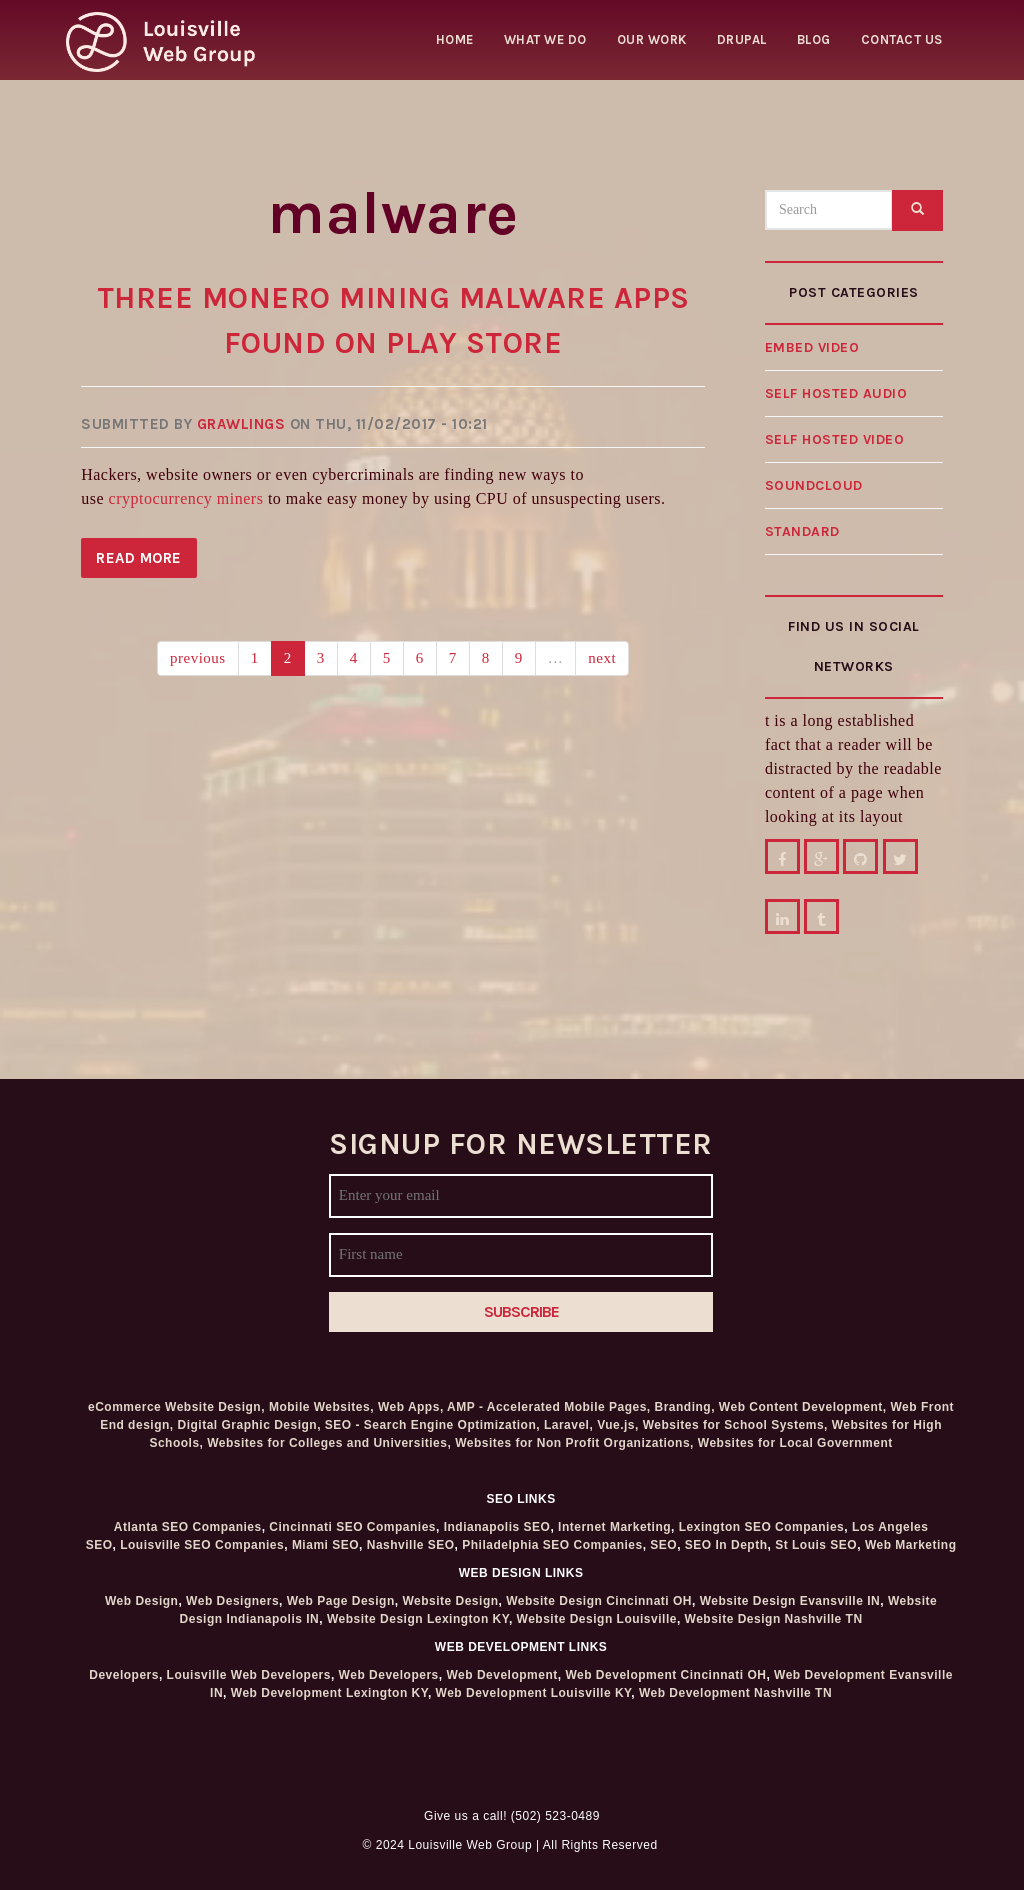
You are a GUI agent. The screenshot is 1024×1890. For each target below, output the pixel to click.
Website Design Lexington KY (418, 1619)
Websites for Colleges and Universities (327, 1443)
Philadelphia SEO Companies (552, 1545)
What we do (545, 39)
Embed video (812, 347)
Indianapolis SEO (497, 1527)
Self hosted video (835, 439)
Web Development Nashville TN (735, 1693)
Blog (814, 39)
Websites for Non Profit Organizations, (576, 1443)
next (602, 658)
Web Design (141, 1601)
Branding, (685, 1407)
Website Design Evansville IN (790, 1601)
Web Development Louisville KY (534, 1693)
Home (455, 39)
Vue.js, (618, 1425)
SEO (663, 1545)
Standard (802, 531)
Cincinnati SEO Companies (352, 1527)
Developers (124, 1675)
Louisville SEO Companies (202, 1545)
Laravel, (568, 1425)
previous (198, 658)
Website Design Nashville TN (774, 1619)
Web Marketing (911, 1545)
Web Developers (389, 1675)
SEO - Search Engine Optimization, (432, 1425)
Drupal (742, 39)
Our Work (652, 39)
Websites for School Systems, (735, 1425)
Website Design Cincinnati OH (599, 1601)
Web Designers (232, 1601)
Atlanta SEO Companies (188, 1527)
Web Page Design (341, 1601)
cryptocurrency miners (186, 498)
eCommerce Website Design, (176, 1407)
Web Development (501, 1675)
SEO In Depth (726, 1545)
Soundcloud (814, 485)
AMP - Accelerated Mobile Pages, (549, 1407)
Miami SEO (325, 1545)
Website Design (450, 1601)
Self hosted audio (836, 393)
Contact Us (902, 39)
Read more (146, 562)
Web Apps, (411, 1407)
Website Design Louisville (597, 1619)
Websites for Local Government (795, 1443)
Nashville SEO (411, 1545)
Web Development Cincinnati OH (665, 1675)
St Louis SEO (816, 1545)
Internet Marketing (614, 1527)
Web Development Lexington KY (329, 1693)
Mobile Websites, (321, 1407)
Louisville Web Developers (249, 1675)
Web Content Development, (803, 1407)
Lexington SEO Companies (762, 1527)
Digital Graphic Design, (249, 1425)
